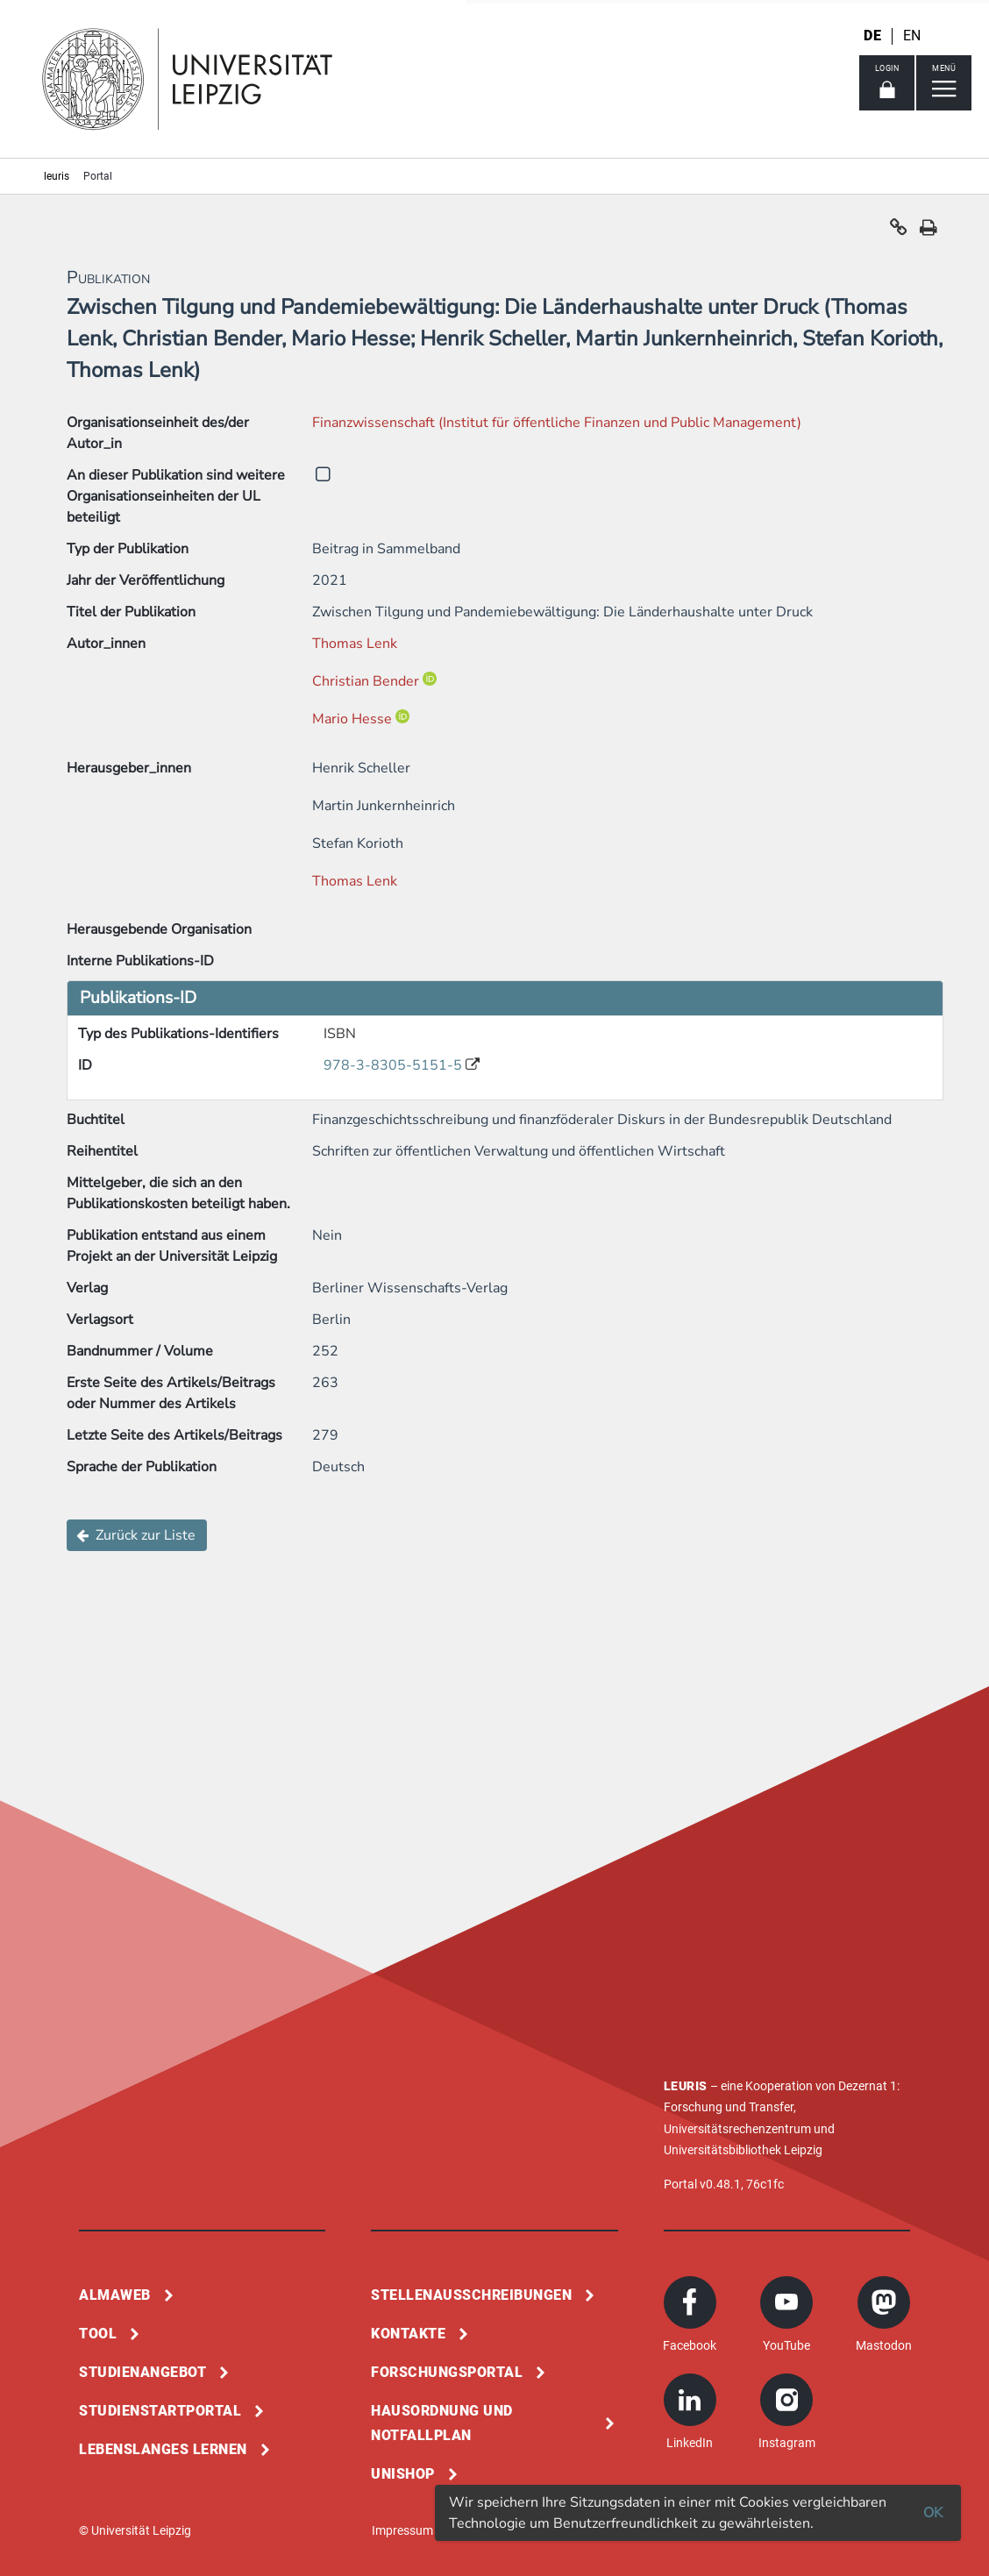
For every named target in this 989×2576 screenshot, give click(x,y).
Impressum (402, 2530)
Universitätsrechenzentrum (737, 2129)
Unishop (403, 2474)
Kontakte (408, 2333)
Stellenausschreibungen (471, 2295)
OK (933, 2513)
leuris (56, 176)
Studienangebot (142, 2372)
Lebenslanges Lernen (163, 2449)
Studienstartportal (160, 2410)
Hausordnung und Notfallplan (442, 2423)
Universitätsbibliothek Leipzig (743, 2150)
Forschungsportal (447, 2372)
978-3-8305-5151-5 (395, 1065)
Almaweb (115, 2295)
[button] (899, 231)
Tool (98, 2333)
